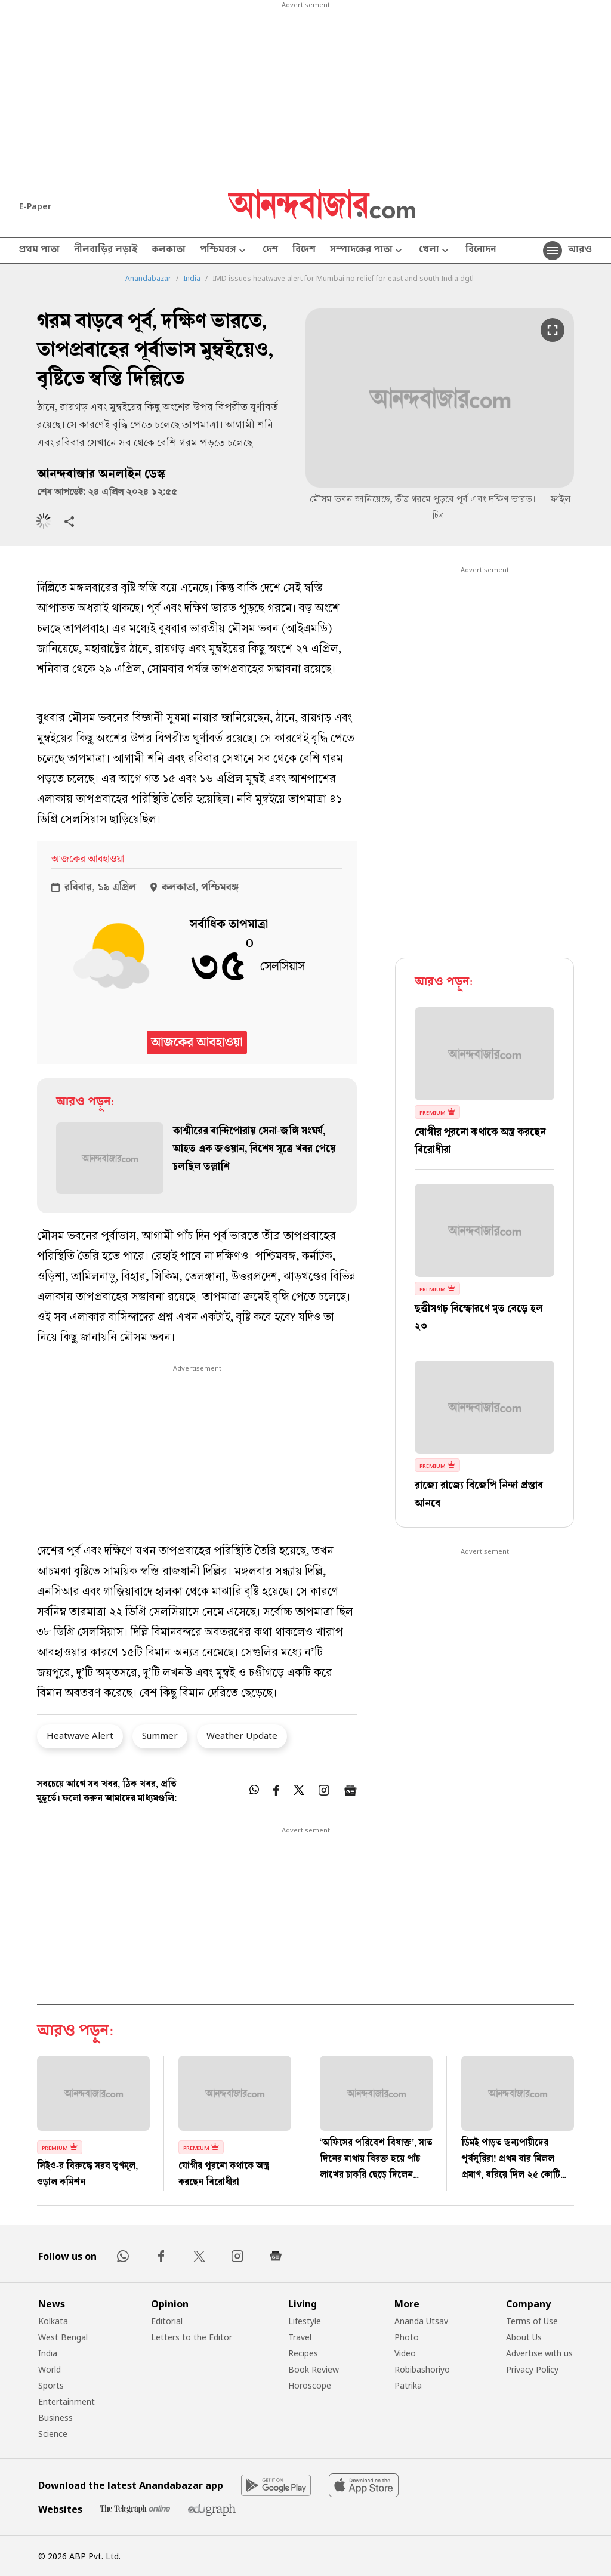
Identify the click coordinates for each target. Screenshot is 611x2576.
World (49, 2369)
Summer (160, 1735)
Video (405, 2353)
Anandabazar (148, 278)
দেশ (270, 251)
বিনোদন (480, 251)
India (191, 278)
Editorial (167, 2321)
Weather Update (241, 1735)
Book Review (313, 2369)
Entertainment (66, 2401)
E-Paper (35, 206)
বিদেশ (304, 251)
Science (52, 2433)
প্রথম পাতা (39, 251)
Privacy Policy (532, 2369)
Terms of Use (532, 2321)
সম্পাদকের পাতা (367, 251)
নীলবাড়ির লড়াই (105, 251)
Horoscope (309, 2385)
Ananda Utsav (421, 2321)
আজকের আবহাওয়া (197, 1042)
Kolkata (53, 2321)
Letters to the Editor (191, 2337)
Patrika (408, 2385)
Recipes (303, 2353)
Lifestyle (304, 2321)
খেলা (435, 251)
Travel (299, 2337)
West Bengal (63, 2337)
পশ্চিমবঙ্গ (224, 251)
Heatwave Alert (80, 1735)
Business (55, 2417)
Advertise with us (539, 2353)
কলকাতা (169, 251)
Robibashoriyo (422, 2369)
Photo (406, 2337)
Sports (51, 2385)
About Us (524, 2337)
